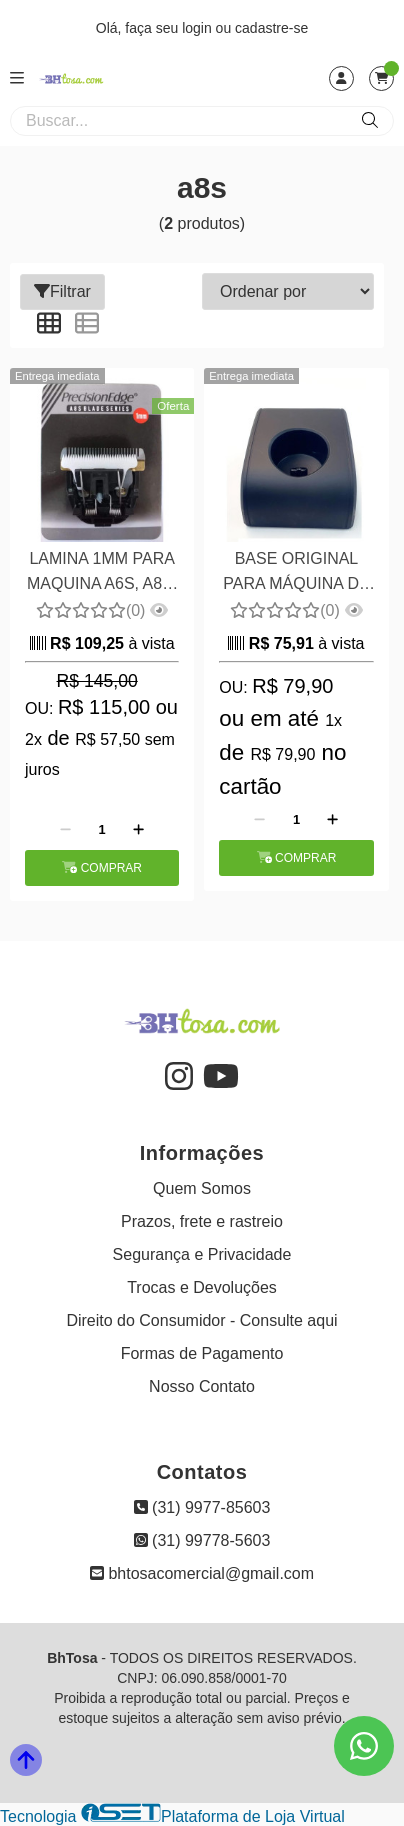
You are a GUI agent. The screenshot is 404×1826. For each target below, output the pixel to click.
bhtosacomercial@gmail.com (202, 1573)
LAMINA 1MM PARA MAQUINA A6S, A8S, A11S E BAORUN (102, 573)
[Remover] (65, 830)
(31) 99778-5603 (202, 1540)
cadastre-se (271, 28)
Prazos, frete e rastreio (202, 1221)
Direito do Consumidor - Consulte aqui (201, 1320)
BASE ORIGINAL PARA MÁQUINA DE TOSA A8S (296, 573)
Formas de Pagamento (202, 1353)
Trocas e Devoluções (202, 1287)
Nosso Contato (202, 1386)
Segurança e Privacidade (202, 1254)
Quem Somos (202, 1188)
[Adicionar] (138, 830)
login (198, 28)
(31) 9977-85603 (202, 1507)
